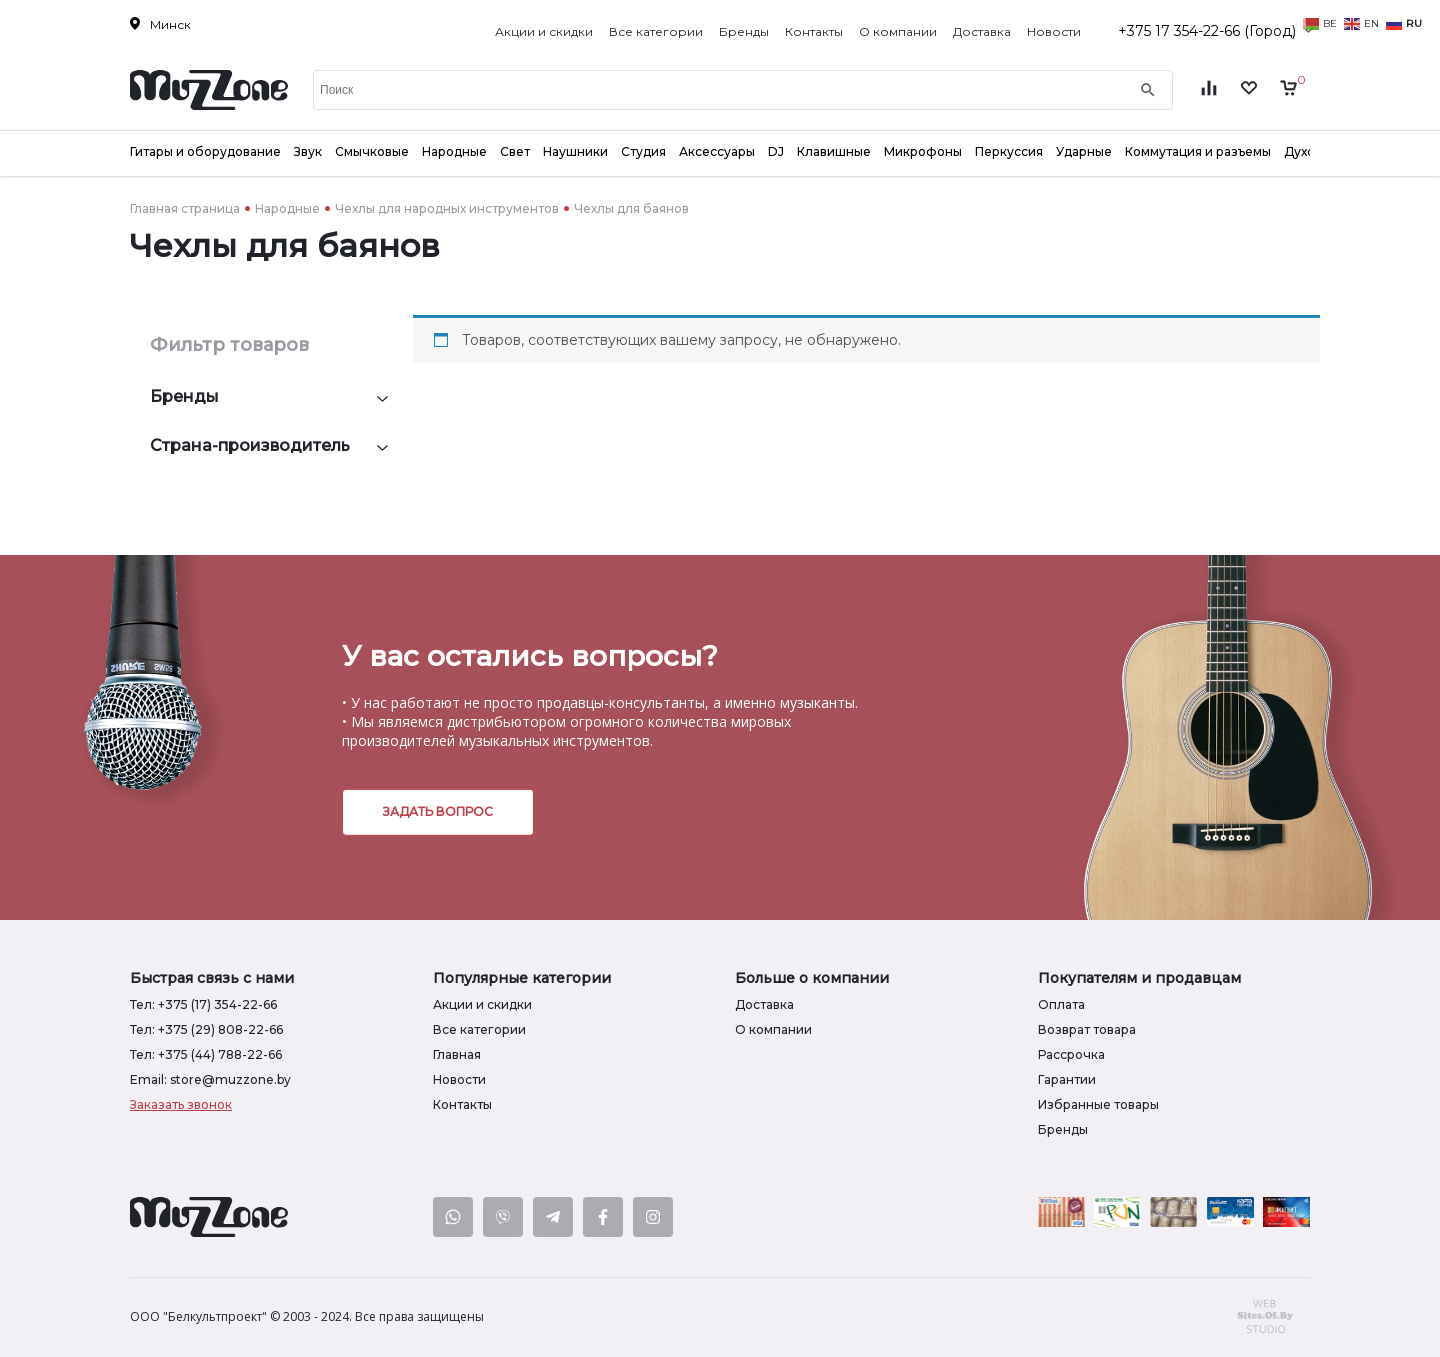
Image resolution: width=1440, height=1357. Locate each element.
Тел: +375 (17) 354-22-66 (203, 1004)
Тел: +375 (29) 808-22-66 (206, 1029)
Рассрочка (1071, 1054)
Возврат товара (1087, 1029)
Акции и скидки (544, 31)
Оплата (1061, 1004)
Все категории (656, 31)
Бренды (744, 31)
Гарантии (1067, 1079)
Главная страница (185, 208)
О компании (898, 31)
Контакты (814, 31)
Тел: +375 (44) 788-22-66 (206, 1054)
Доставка (982, 31)
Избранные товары (1098, 1104)
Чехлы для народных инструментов (447, 208)
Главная (457, 1054)
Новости (1054, 31)
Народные (287, 208)
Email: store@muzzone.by (210, 1079)
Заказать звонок (181, 1104)
